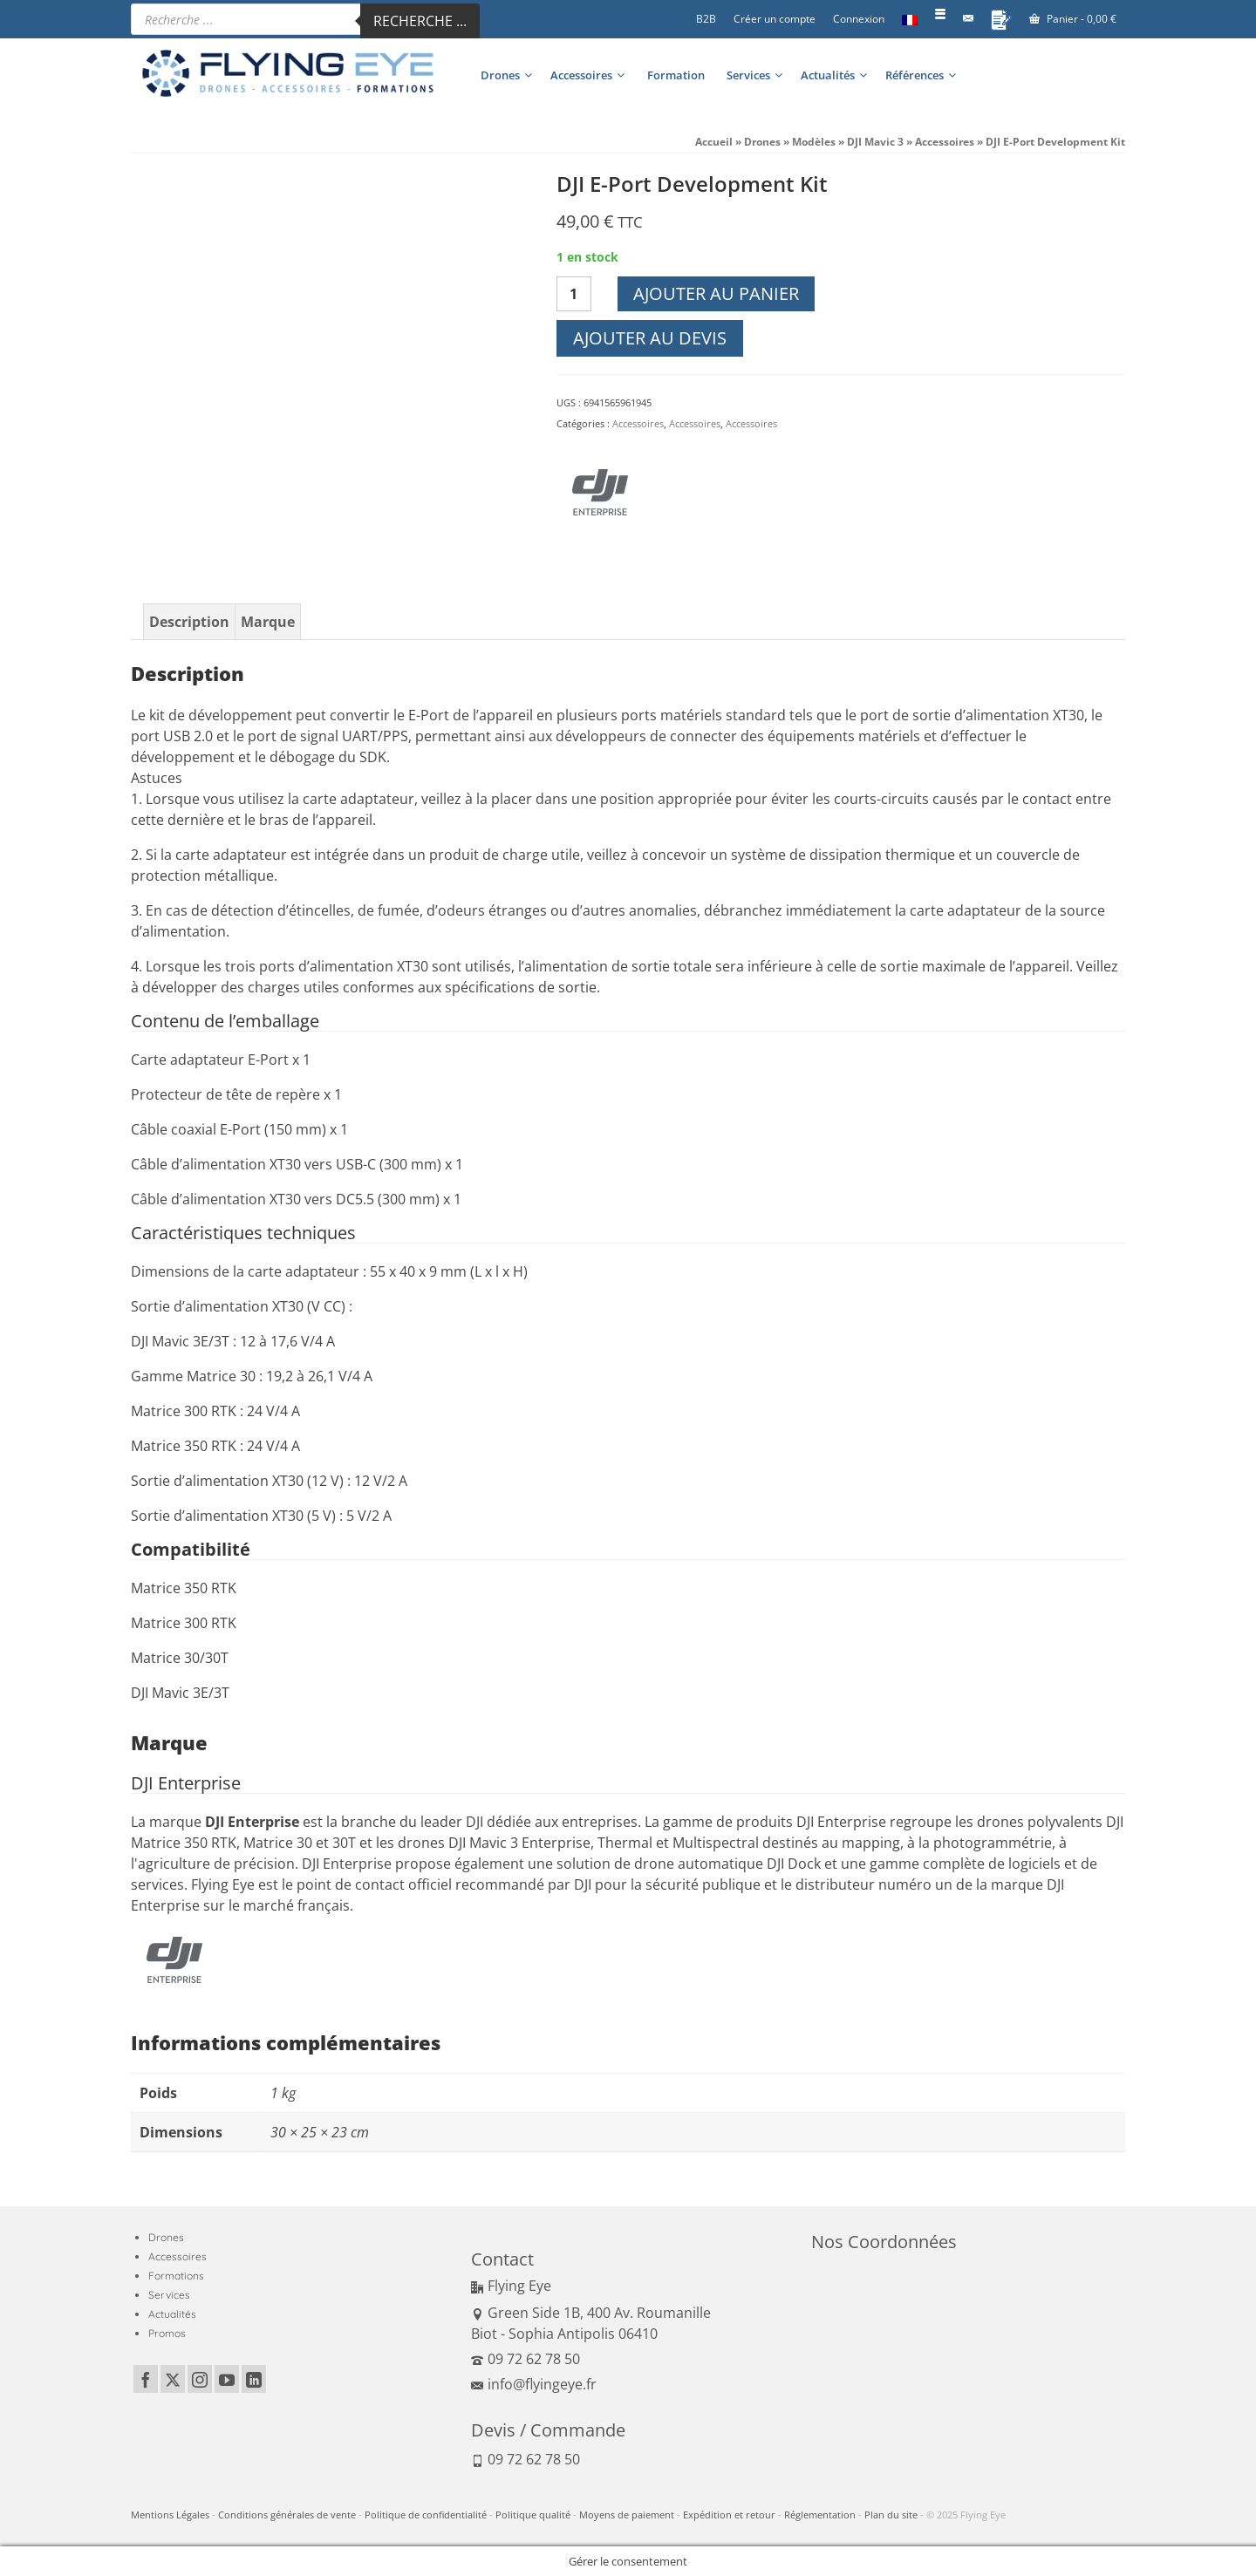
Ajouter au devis (650, 338)
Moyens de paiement (626, 2514)
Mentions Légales (170, 2514)
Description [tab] (189, 621)
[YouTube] (227, 2379)
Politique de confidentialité (426, 2514)
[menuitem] (909, 19)
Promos (167, 2333)
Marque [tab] (268, 621)
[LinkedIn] (254, 2379)
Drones (166, 2237)
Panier (1072, 18)
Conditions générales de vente (287, 2514)
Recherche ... (420, 21)
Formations (176, 2275)
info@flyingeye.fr (534, 2384)
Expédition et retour (729, 2514)
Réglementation (820, 2514)
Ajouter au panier (716, 293)
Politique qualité (532, 2514)
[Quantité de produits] (573, 293)
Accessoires (638, 423)
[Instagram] (200, 2379)
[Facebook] (145, 2379)
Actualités (172, 2313)
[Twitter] (172, 2379)
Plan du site (891, 2514)
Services (169, 2294)
